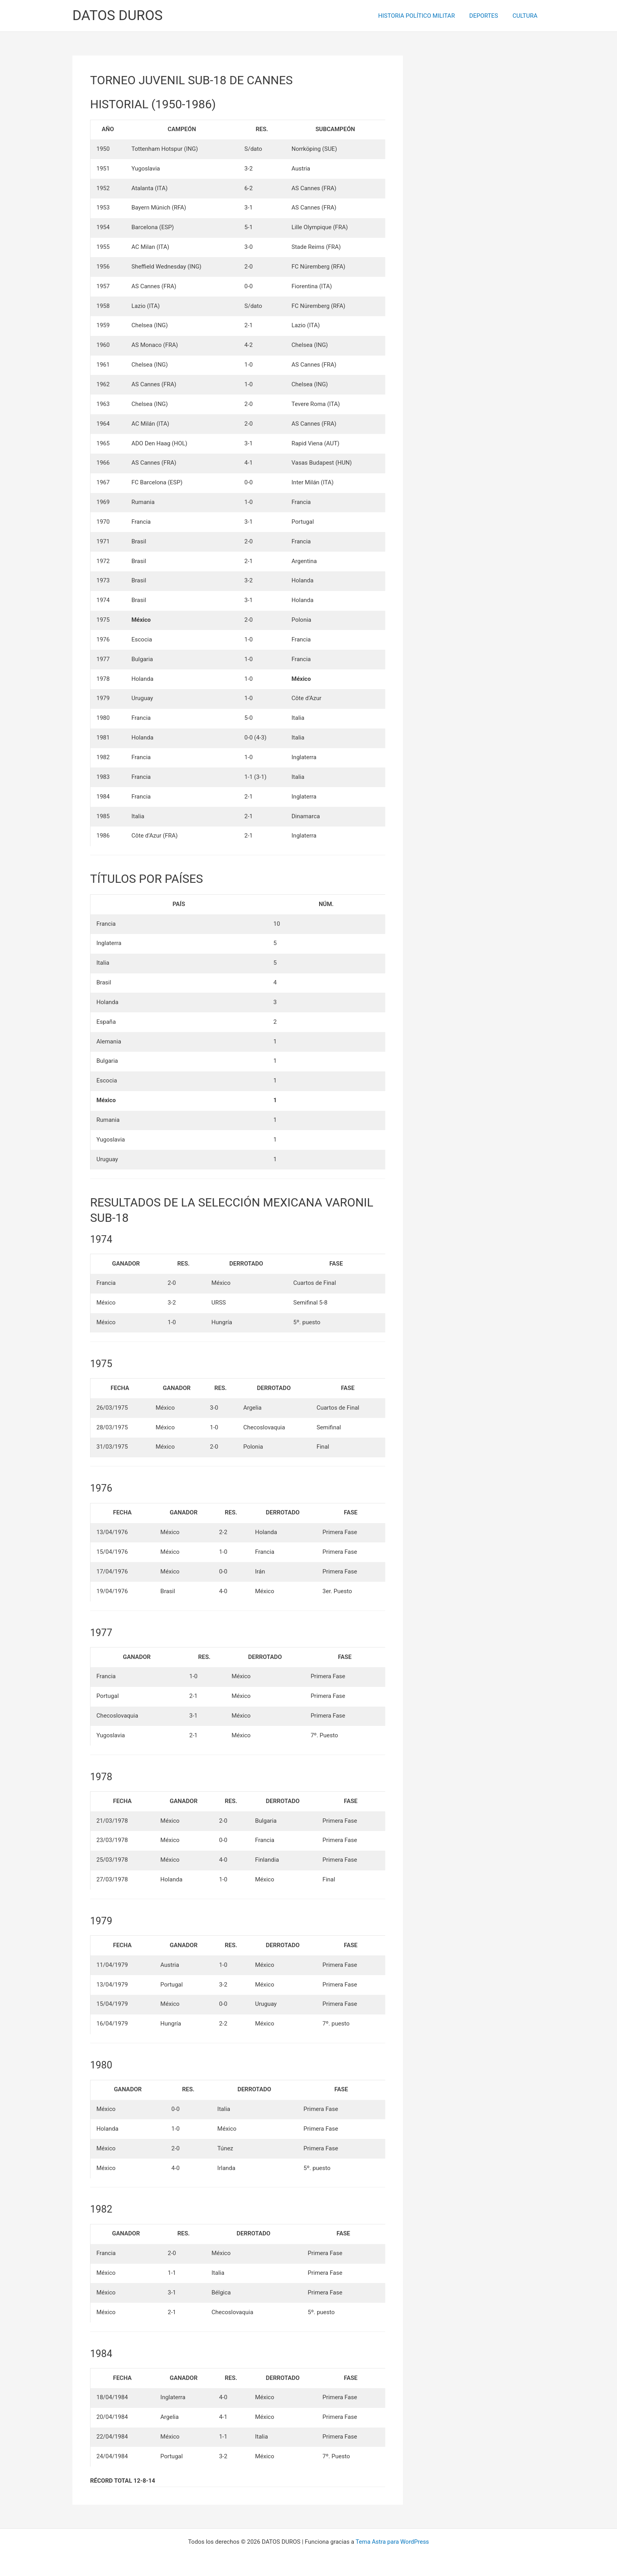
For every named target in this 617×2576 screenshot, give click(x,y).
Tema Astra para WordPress (392, 2541)
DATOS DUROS (117, 15)
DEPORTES (487, 15)
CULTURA (526, 15)
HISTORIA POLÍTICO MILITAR (423, 15)
